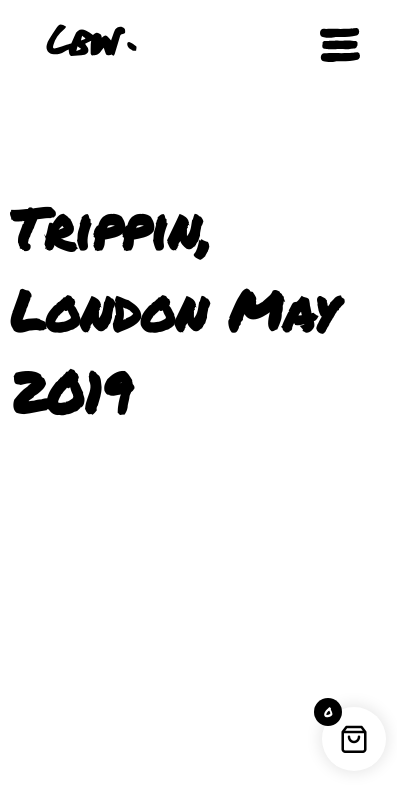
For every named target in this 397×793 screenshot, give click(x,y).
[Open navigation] (340, 45)
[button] (270, 45)
